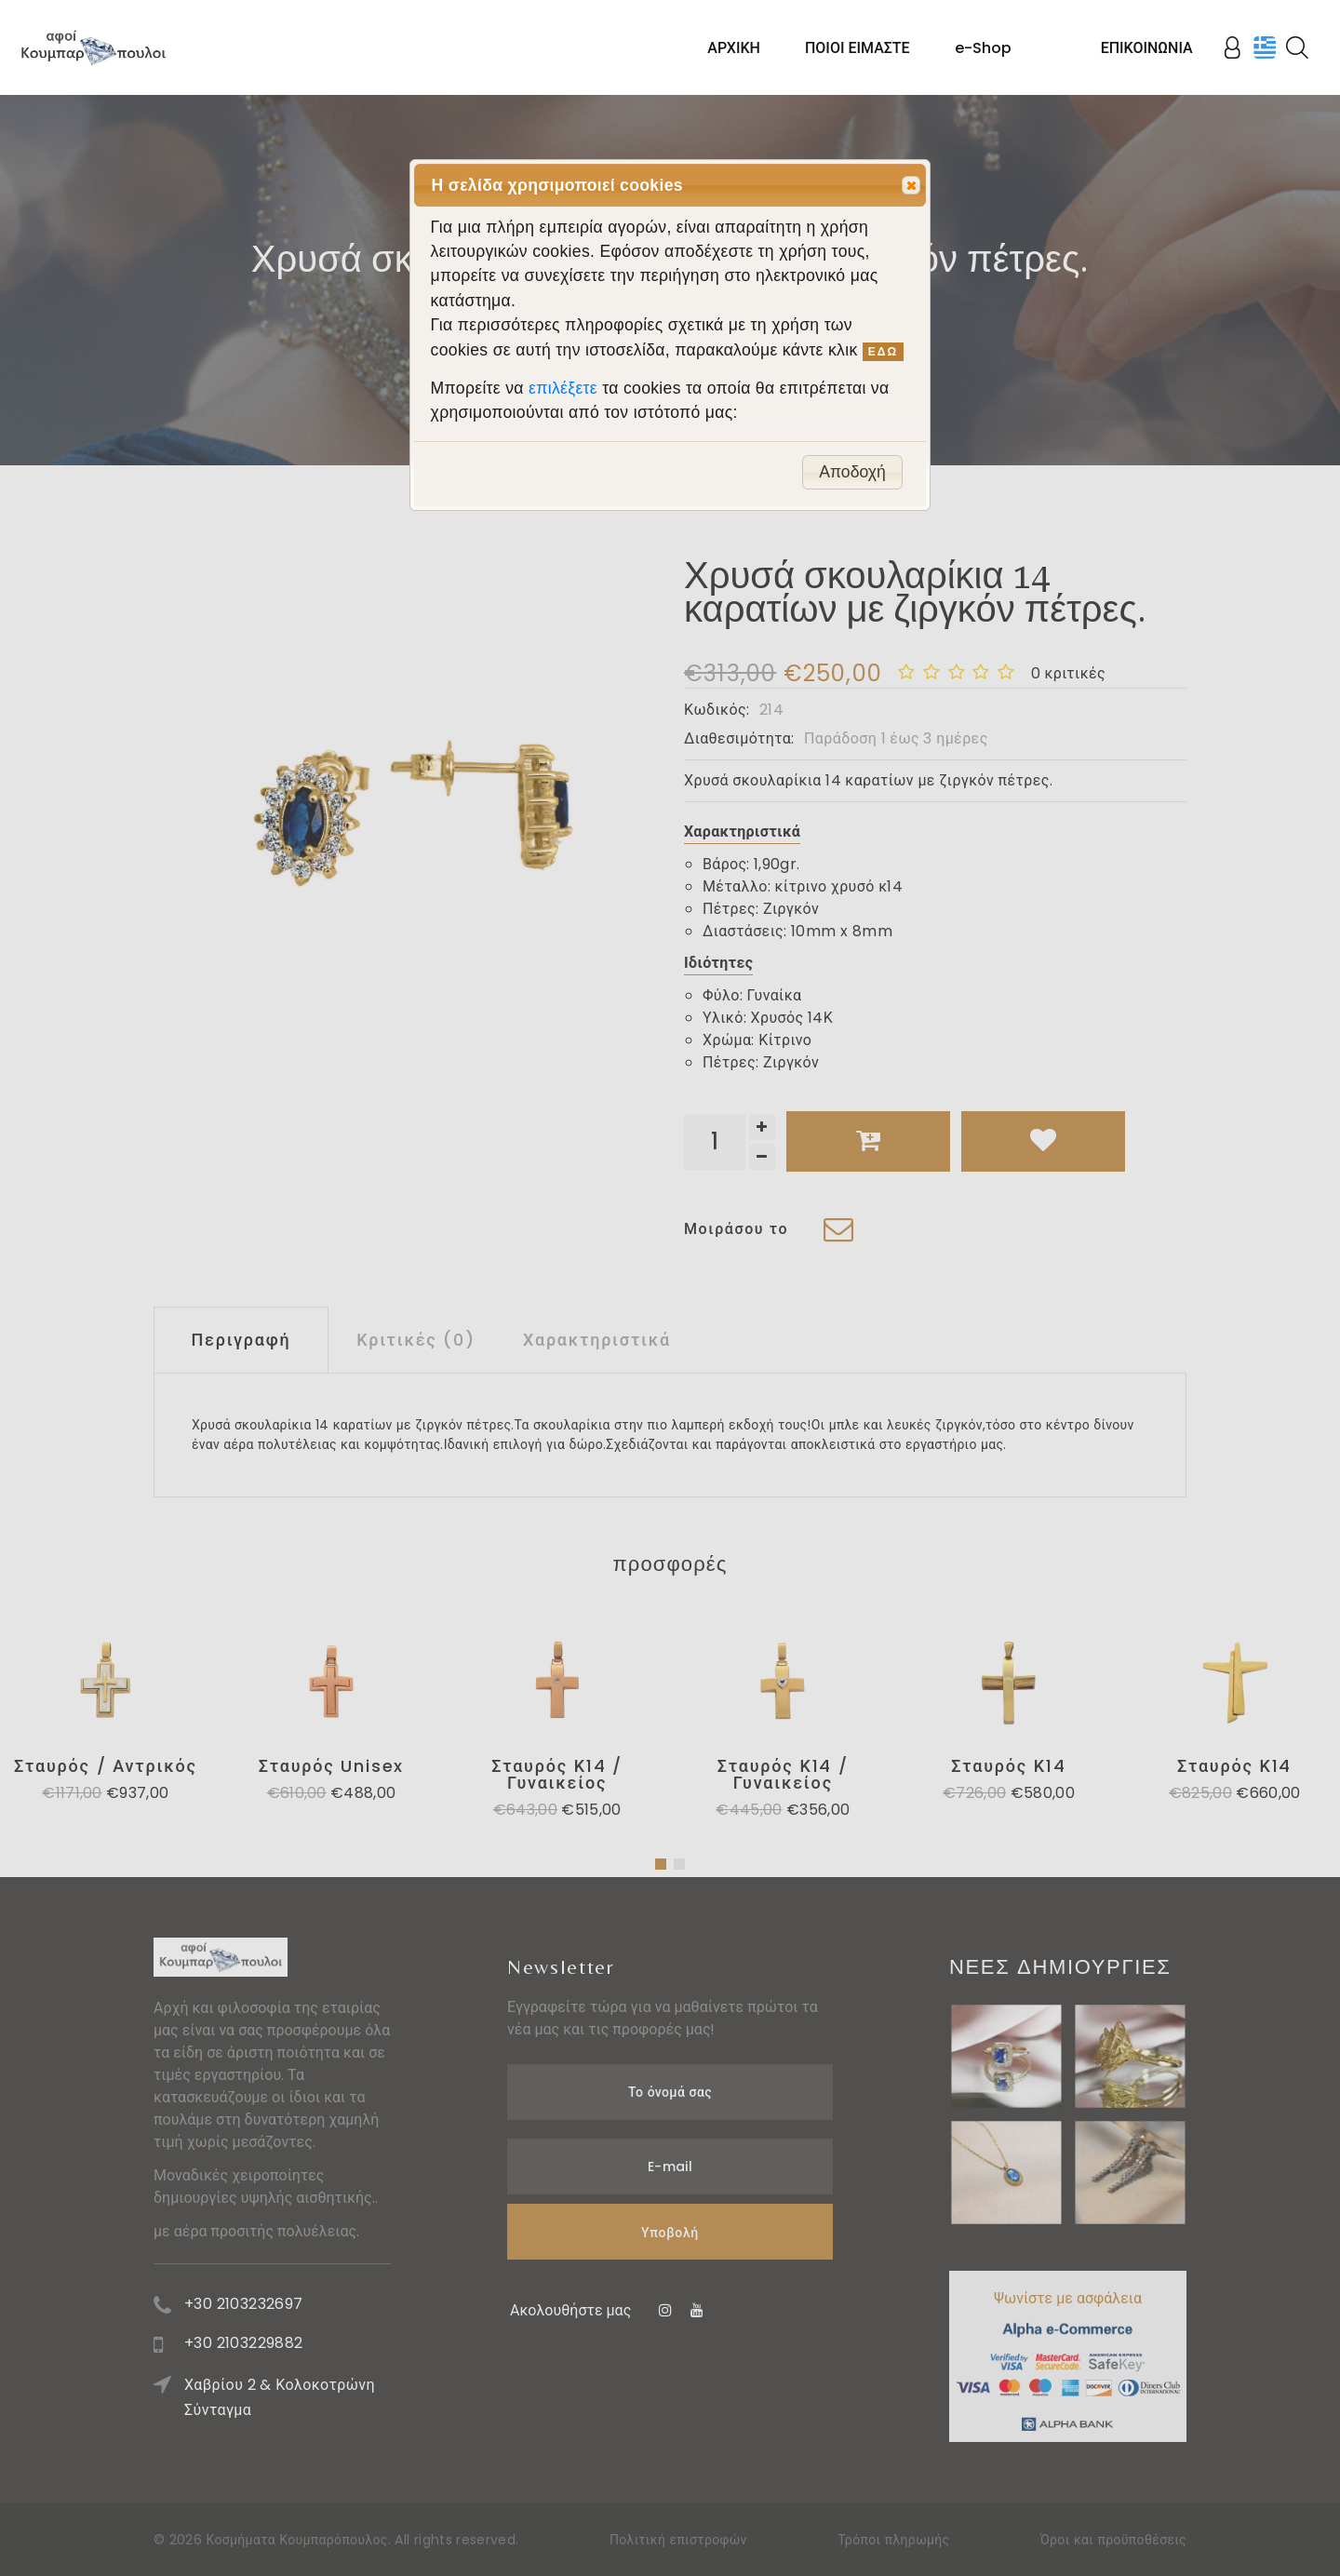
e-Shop (983, 48)
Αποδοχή (852, 472)
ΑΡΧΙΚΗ (733, 48)
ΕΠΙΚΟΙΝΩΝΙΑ (1147, 48)
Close (910, 186)
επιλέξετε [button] (565, 388)
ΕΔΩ (883, 351)
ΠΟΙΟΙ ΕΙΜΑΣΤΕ (857, 48)
